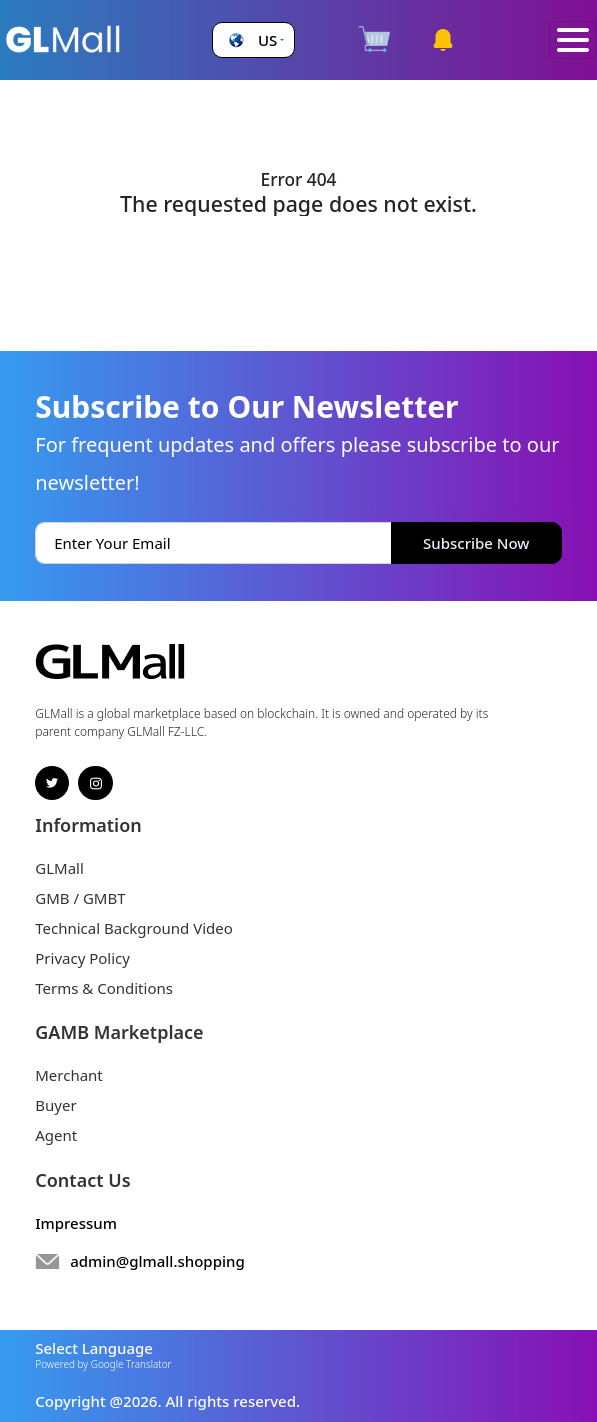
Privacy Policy (82, 958)
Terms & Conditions (104, 988)
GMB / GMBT (80, 898)
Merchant (69, 1075)
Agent (56, 1135)
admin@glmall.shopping (157, 1261)
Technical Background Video (134, 928)
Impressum (76, 1223)
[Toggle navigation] (573, 40)
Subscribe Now (476, 543)
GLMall (59, 868)
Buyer (55, 1105)
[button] (254, 40)
